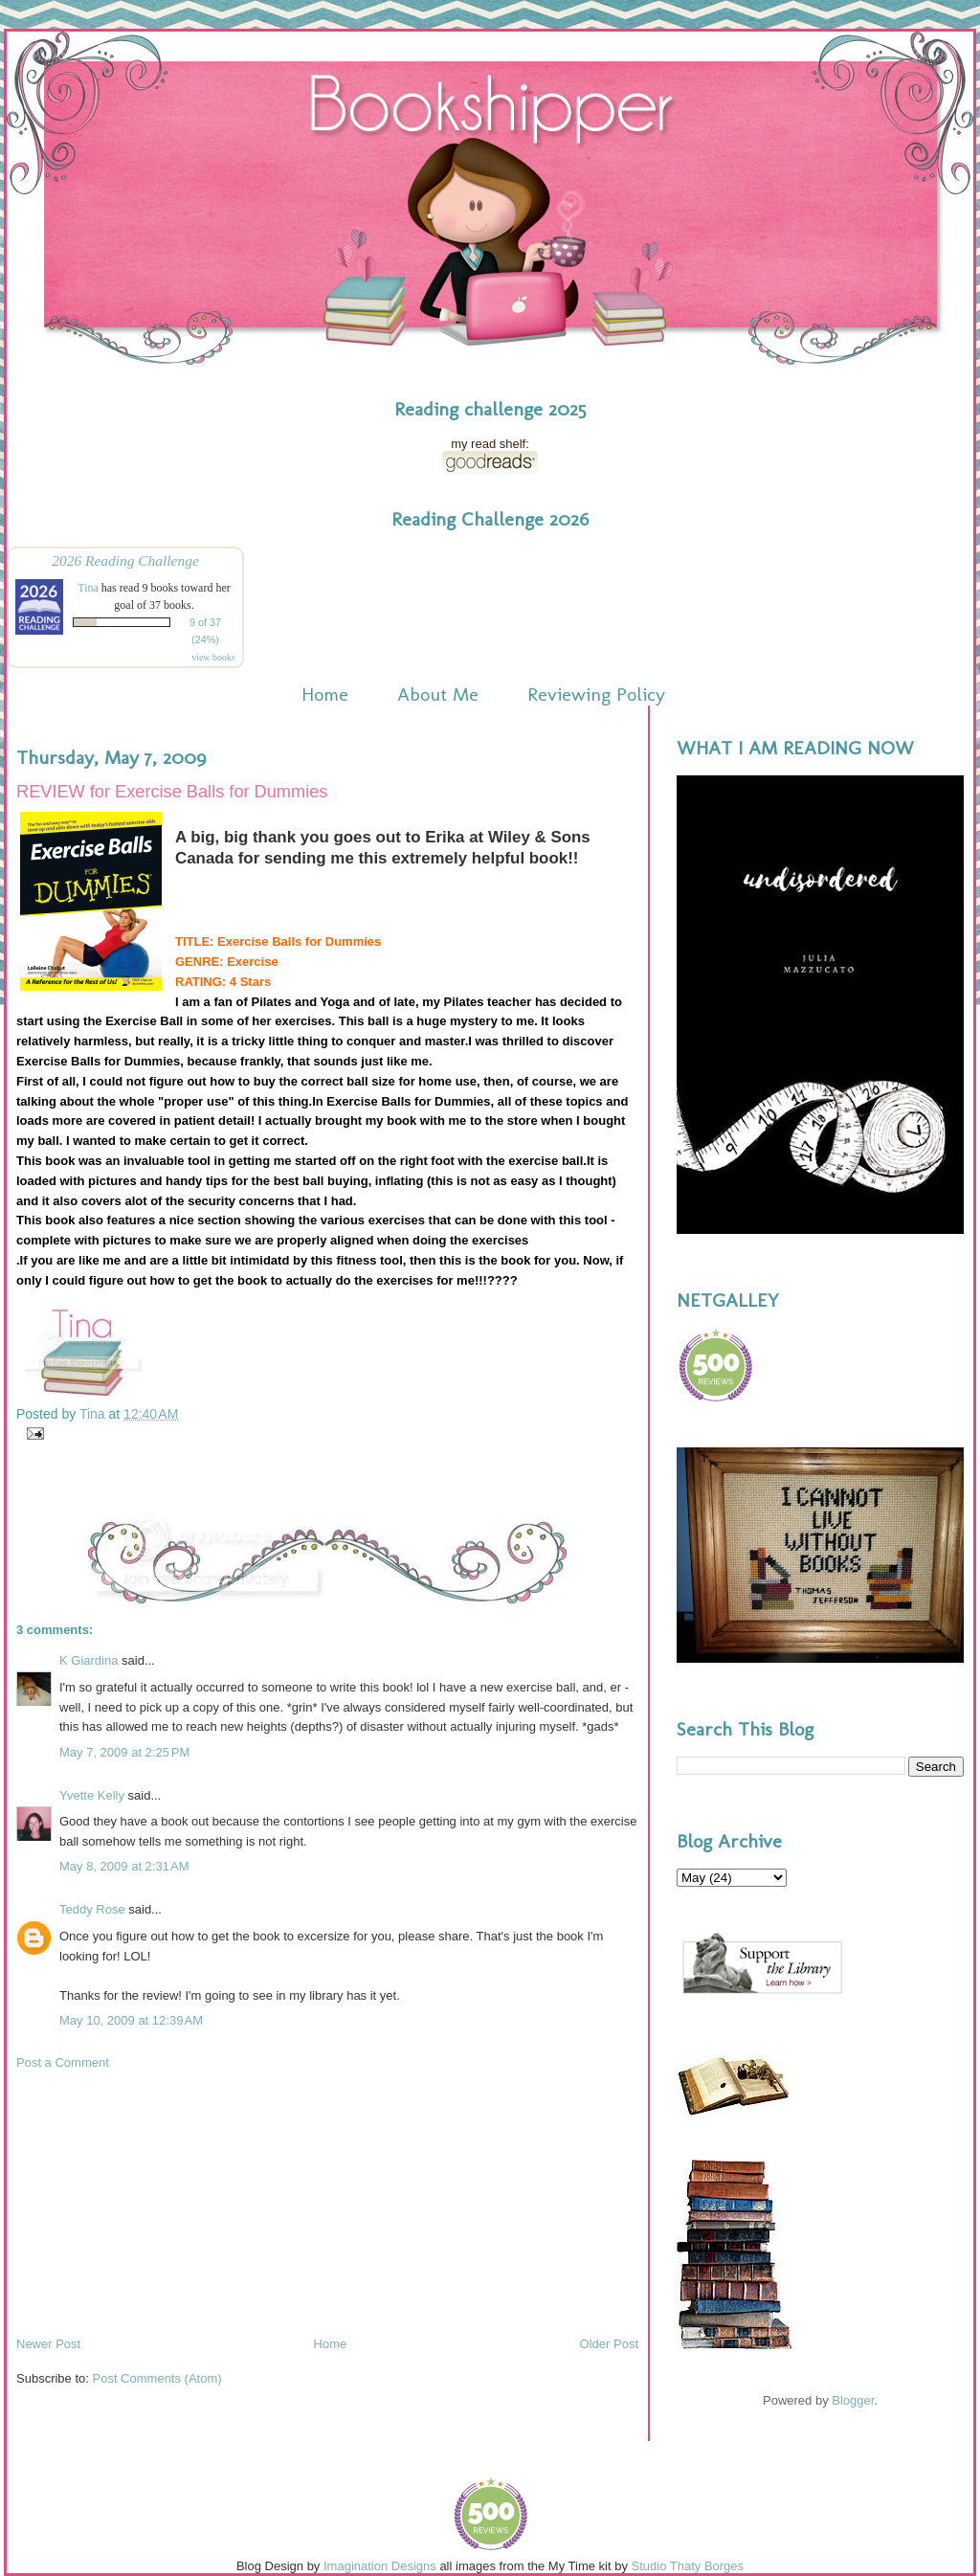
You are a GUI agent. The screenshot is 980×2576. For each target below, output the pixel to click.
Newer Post (48, 2344)
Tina (88, 587)
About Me (438, 694)
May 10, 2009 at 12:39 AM (131, 2020)
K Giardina (88, 1660)
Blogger (853, 2400)
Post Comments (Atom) (157, 2378)
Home (324, 694)
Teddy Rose (92, 1909)
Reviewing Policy (596, 694)
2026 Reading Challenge (125, 560)
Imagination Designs (379, 2566)
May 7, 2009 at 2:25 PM (124, 1752)
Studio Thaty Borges (688, 2566)
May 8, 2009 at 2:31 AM (124, 1866)
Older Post (609, 2344)
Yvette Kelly (91, 1795)
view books (213, 657)
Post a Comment (62, 2062)
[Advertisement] (159, 2201)
